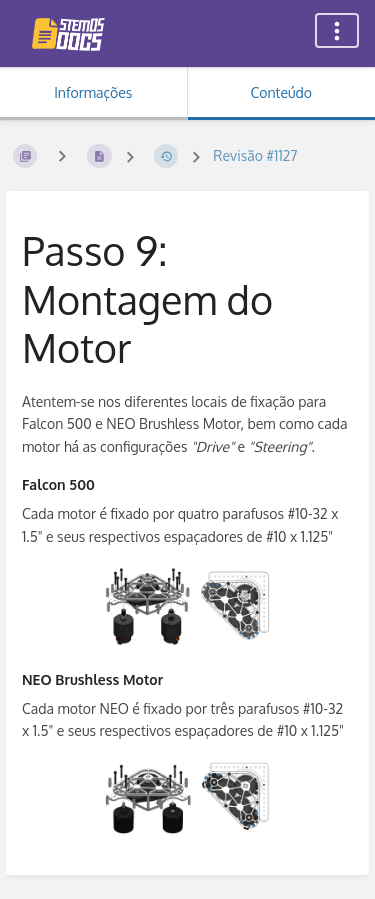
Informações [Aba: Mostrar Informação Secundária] (93, 92)
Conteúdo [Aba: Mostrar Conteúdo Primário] (281, 92)
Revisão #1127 (255, 155)
